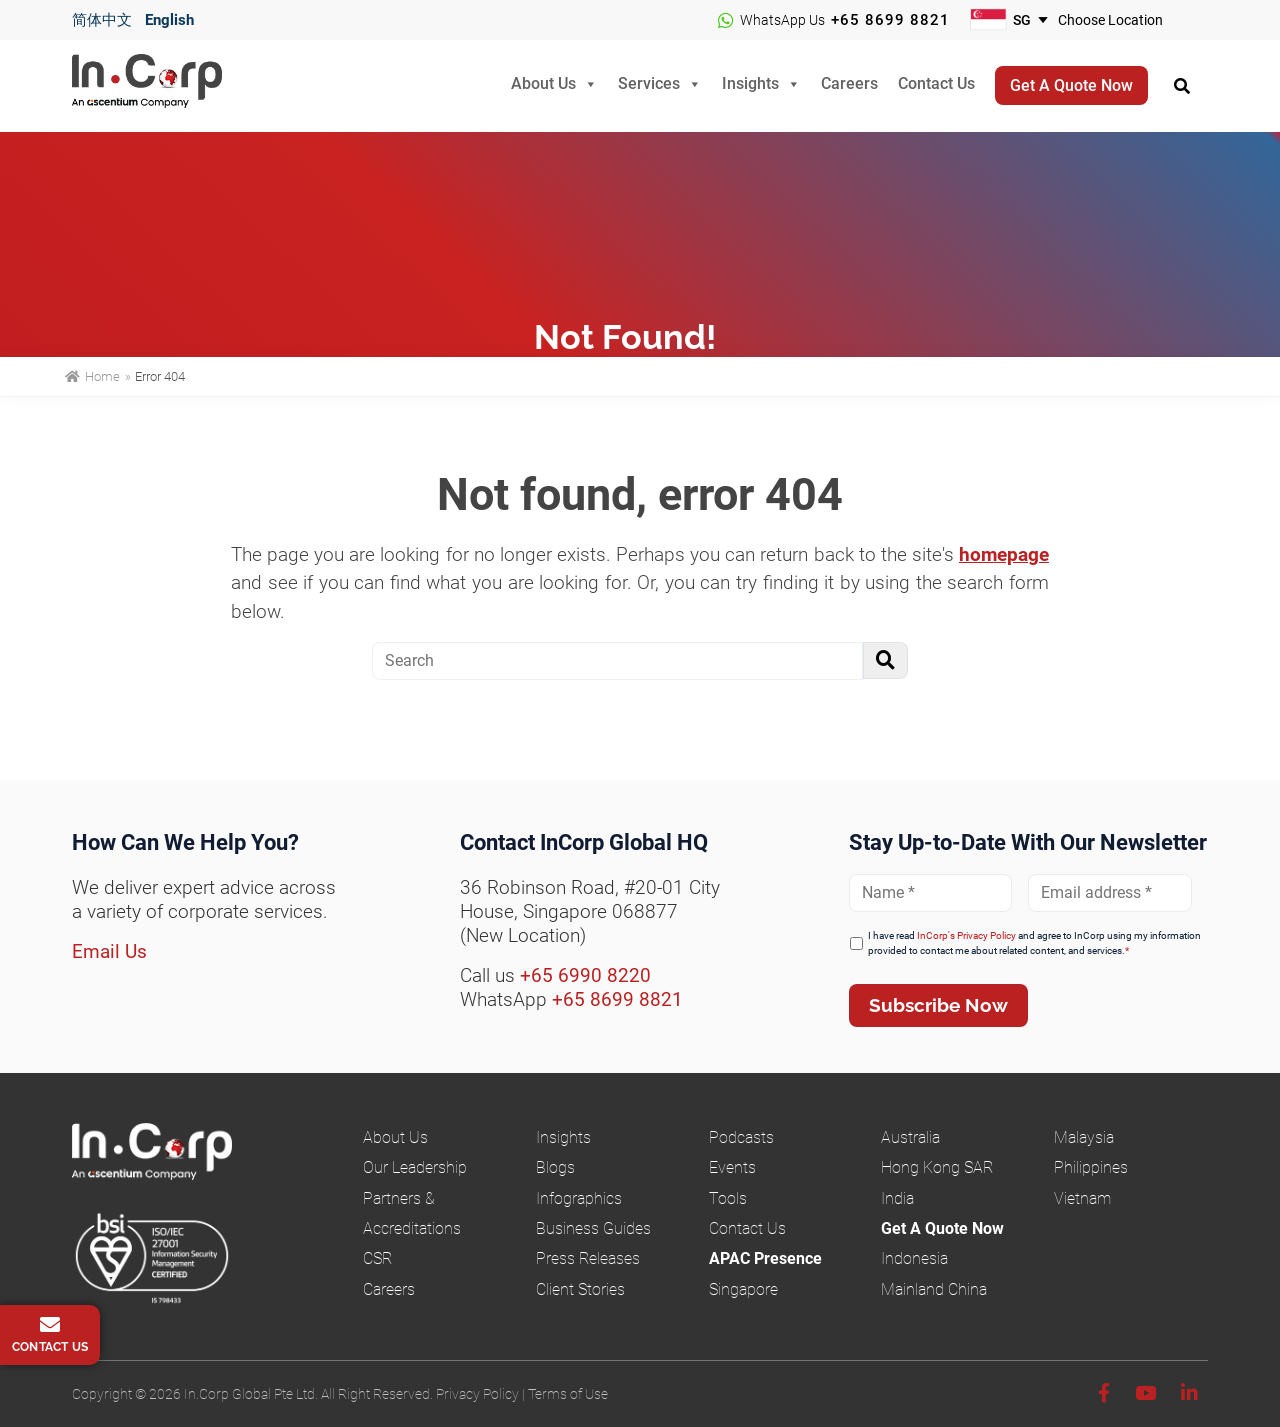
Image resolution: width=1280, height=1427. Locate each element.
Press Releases (588, 1258)
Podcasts (741, 1137)
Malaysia (1084, 1137)
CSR (377, 1258)
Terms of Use (568, 1394)
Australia (910, 1137)
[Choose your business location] (1123, 20)
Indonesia (914, 1258)
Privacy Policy (477, 1394)
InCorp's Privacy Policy (966, 935)
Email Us (109, 951)
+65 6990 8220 (585, 975)
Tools (728, 1198)
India (897, 1198)
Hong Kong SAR (937, 1167)
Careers (849, 83)
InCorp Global (172, 86)
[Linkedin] (1189, 1393)
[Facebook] (1104, 1393)
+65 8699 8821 (890, 20)
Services (649, 83)
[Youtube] (1145, 1393)
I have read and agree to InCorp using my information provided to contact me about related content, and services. (1034, 943)
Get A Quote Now (942, 1228)
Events (732, 1167)
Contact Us (936, 83)
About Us (543, 83)
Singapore (743, 1289)
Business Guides (593, 1228)
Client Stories (580, 1289)
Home (92, 376)
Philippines (1091, 1167)
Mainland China (934, 1289)
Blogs (555, 1167)
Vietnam (1082, 1198)
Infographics (579, 1198)
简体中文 (102, 20)
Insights (750, 83)
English (169, 20)
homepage (1004, 554)
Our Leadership (415, 1167)
